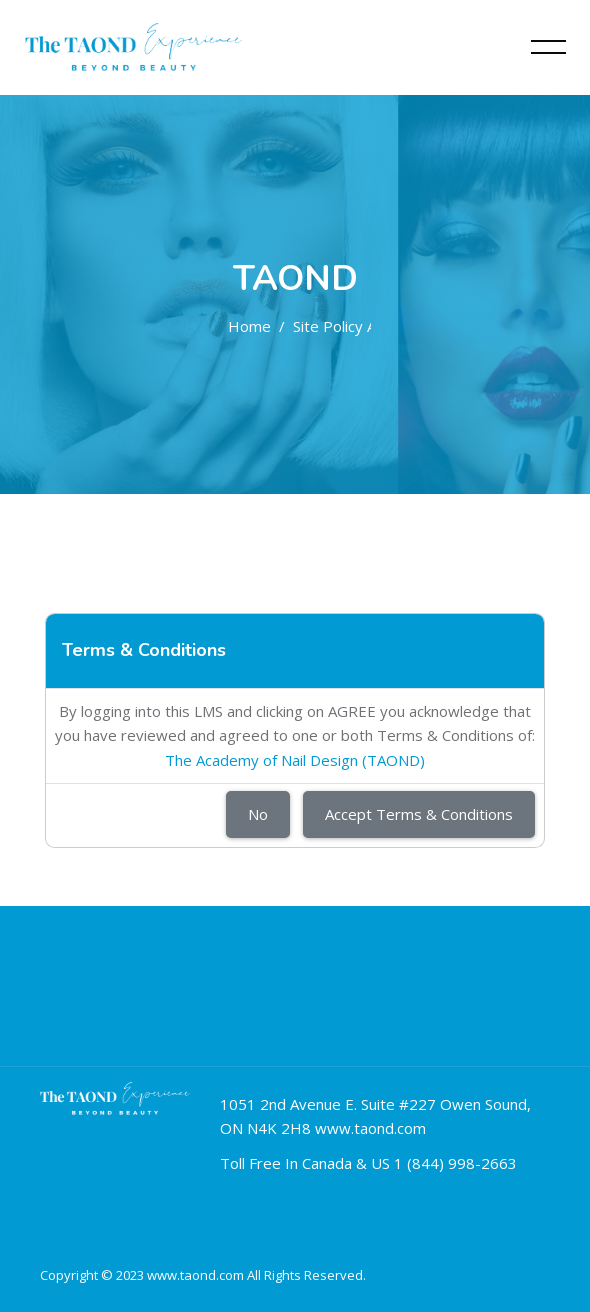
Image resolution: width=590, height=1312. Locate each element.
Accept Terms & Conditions (419, 814)
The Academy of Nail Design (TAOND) (295, 760)
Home (249, 326)
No (258, 814)
